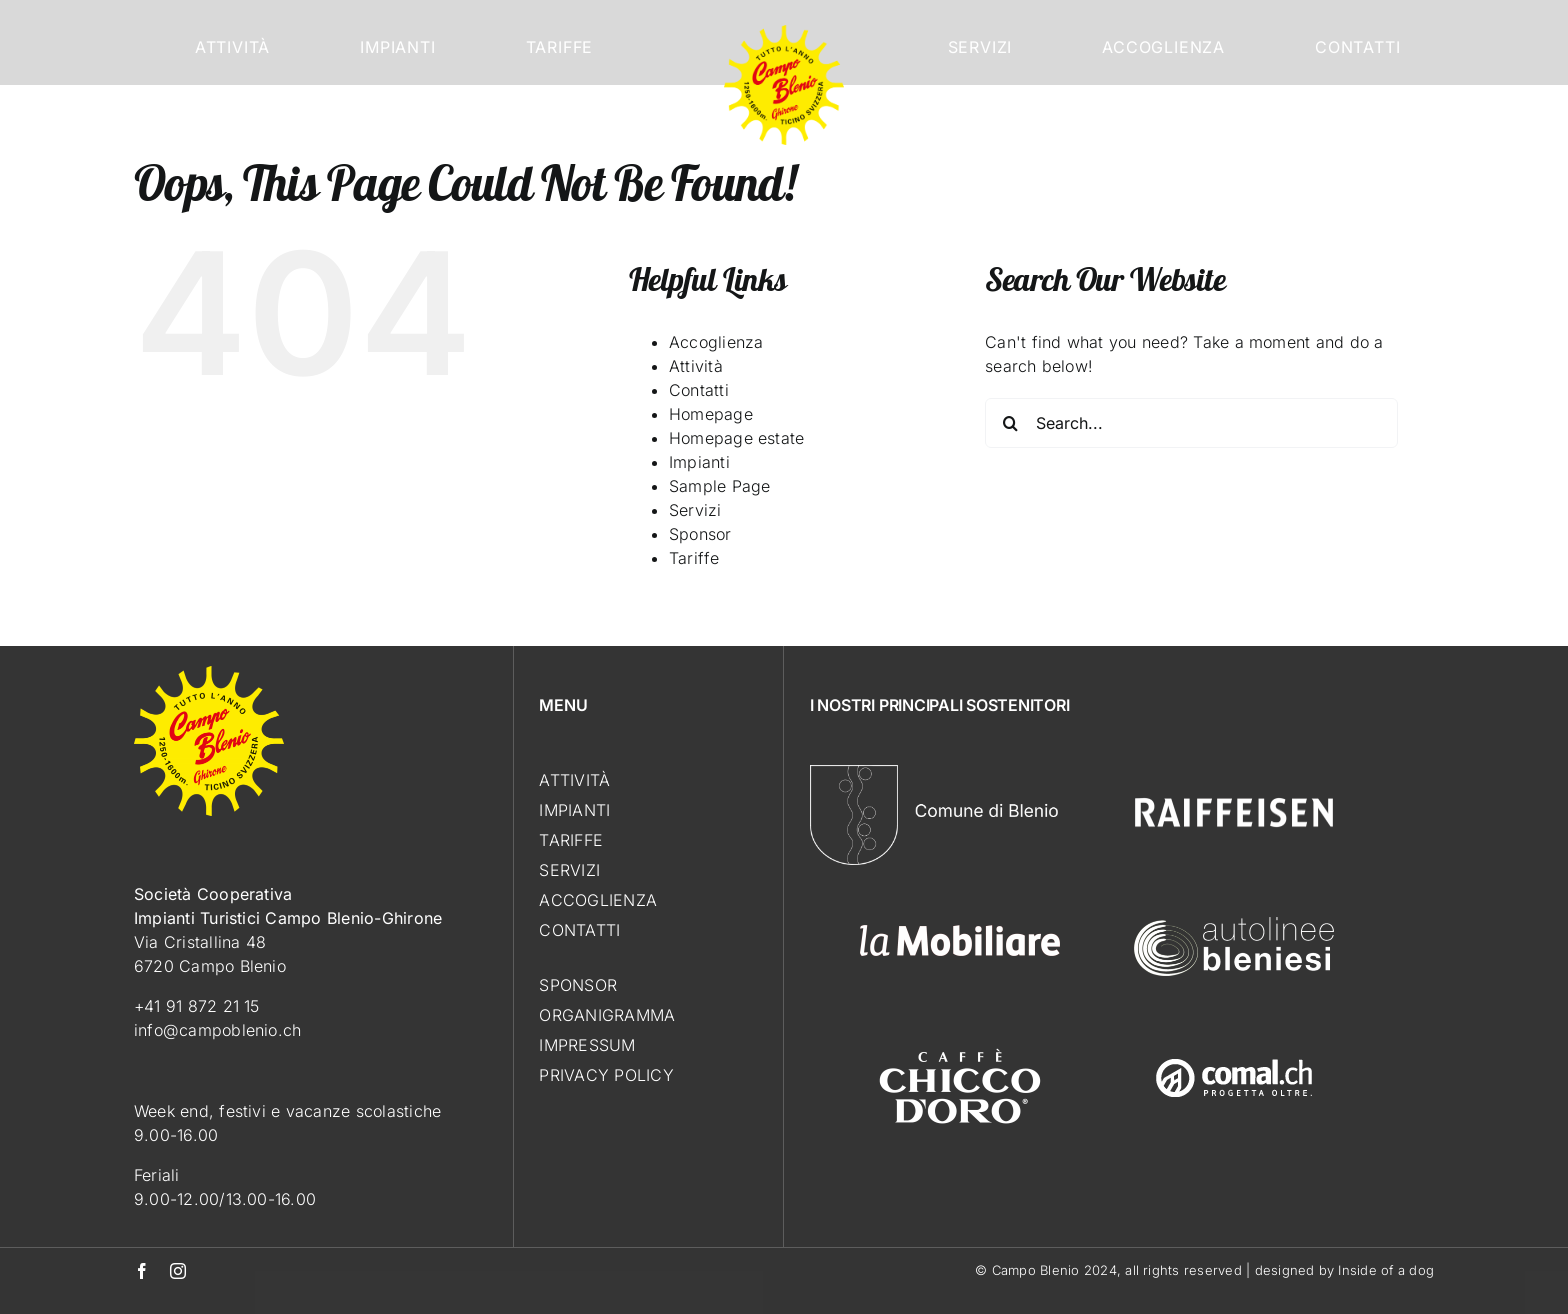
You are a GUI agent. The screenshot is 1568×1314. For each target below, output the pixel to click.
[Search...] (1191, 423)
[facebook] (142, 1271)
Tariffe (694, 558)
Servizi (695, 510)
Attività (696, 366)
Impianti (699, 462)
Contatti (699, 390)
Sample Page (720, 486)
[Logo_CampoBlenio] (784, 33)
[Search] (1010, 423)
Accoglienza (716, 342)
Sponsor (700, 534)
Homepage (711, 414)
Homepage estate (737, 438)
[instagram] (178, 1271)
